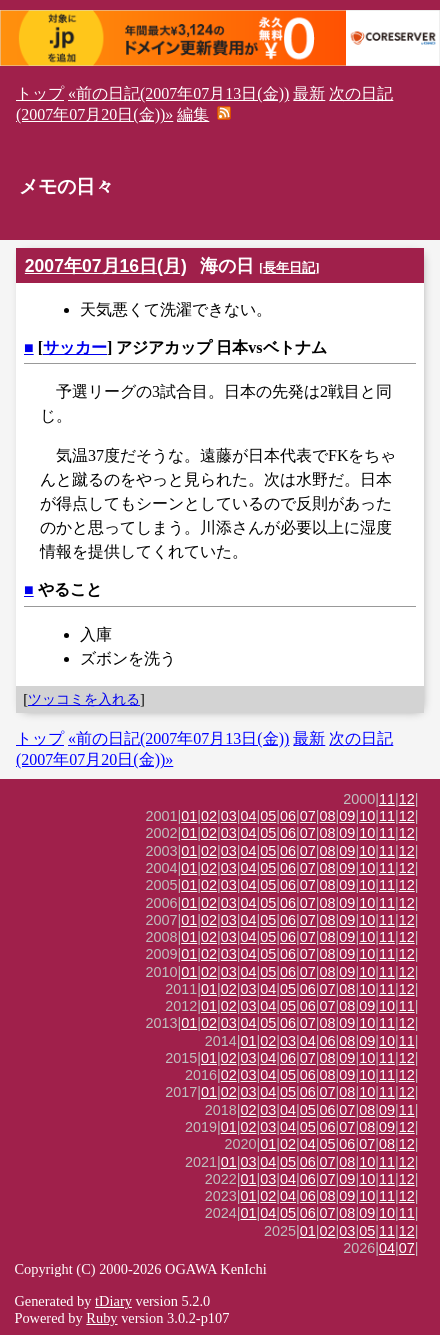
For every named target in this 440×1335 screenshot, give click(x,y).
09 (347, 816)
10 (367, 816)
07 (308, 816)
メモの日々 (66, 186)
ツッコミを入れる (84, 699)
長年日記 (289, 267)
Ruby (101, 1318)
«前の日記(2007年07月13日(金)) (178, 93)
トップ (40, 93)
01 (189, 816)
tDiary (113, 1301)
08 (328, 816)
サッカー (75, 347)
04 (249, 816)
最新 (309, 93)
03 (229, 816)
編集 (193, 114)
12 (407, 799)
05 (268, 816)
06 (288, 816)
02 (209, 816)
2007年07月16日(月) (106, 266)
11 (387, 799)
